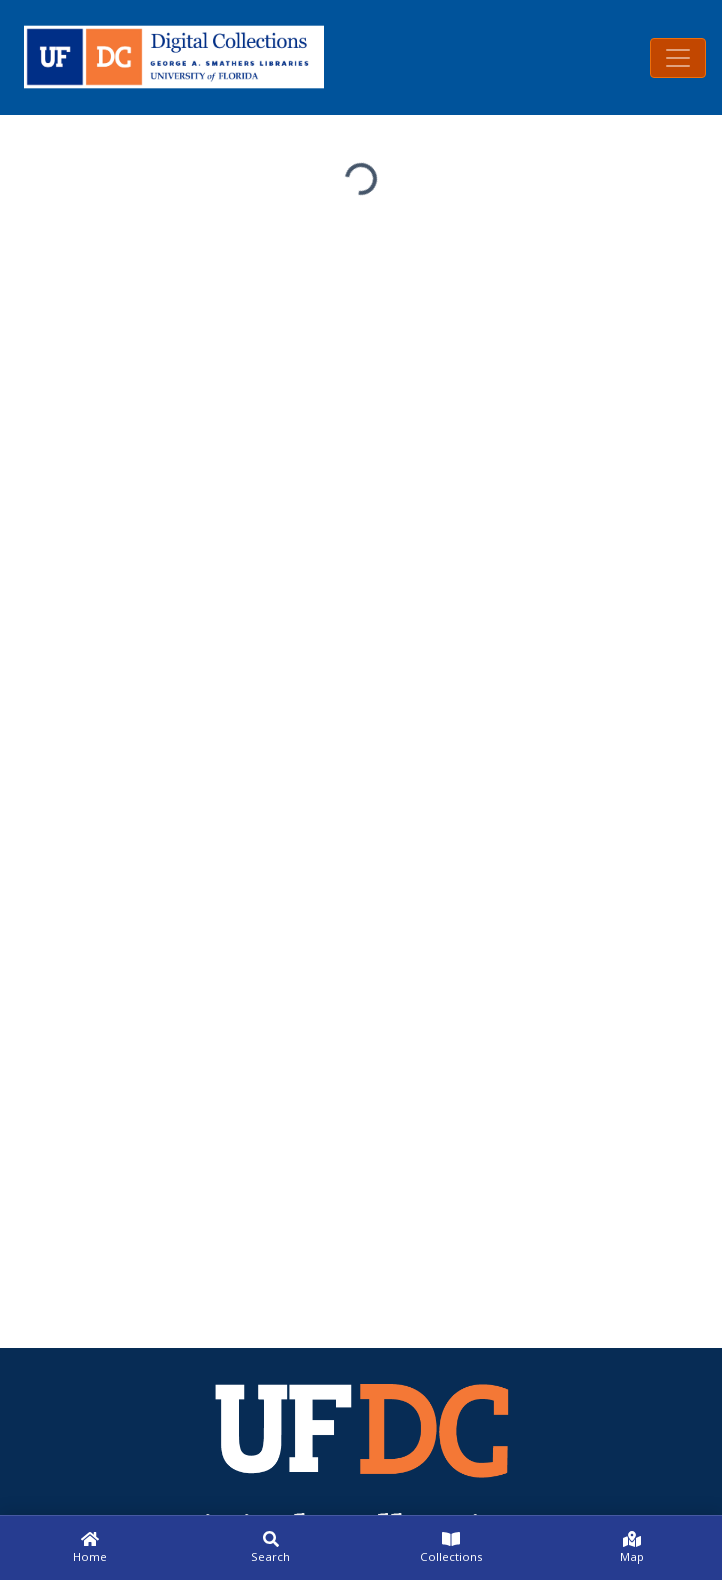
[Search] (271, 1548)
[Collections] (451, 1548)
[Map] (632, 1548)
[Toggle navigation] (678, 58)
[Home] (90, 1548)
